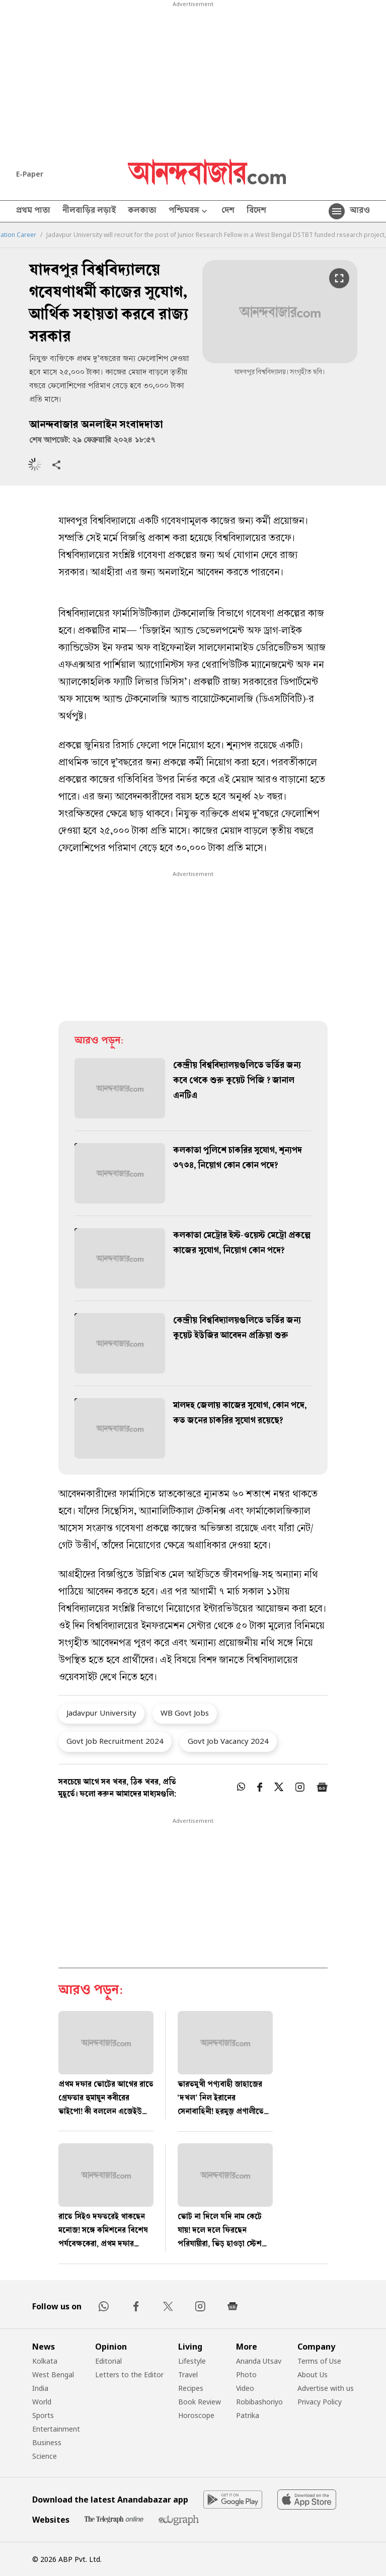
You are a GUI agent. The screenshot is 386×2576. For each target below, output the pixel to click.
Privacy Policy (319, 2401)
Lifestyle (192, 2361)
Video (245, 2388)
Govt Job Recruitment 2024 (115, 1741)
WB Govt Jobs (185, 1713)
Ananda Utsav (258, 2361)
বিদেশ (256, 211)
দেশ (228, 211)
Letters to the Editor (129, 2374)
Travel (188, 2374)
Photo (246, 2374)
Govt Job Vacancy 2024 (228, 1741)
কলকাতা (142, 211)
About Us (312, 2374)
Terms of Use (319, 2361)
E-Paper (29, 174)
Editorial (108, 2361)
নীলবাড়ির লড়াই (89, 211)
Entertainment (56, 2429)
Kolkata (44, 2361)
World (41, 2401)
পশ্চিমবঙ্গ (189, 211)
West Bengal (53, 2374)
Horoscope (196, 2415)
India (40, 2388)
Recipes (190, 2388)
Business (46, 2442)
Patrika (247, 2415)
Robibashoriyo (259, 2401)
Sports (43, 2415)
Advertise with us (325, 2388)
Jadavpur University (101, 1713)
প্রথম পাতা (33, 211)
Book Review (199, 2401)
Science (44, 2456)
